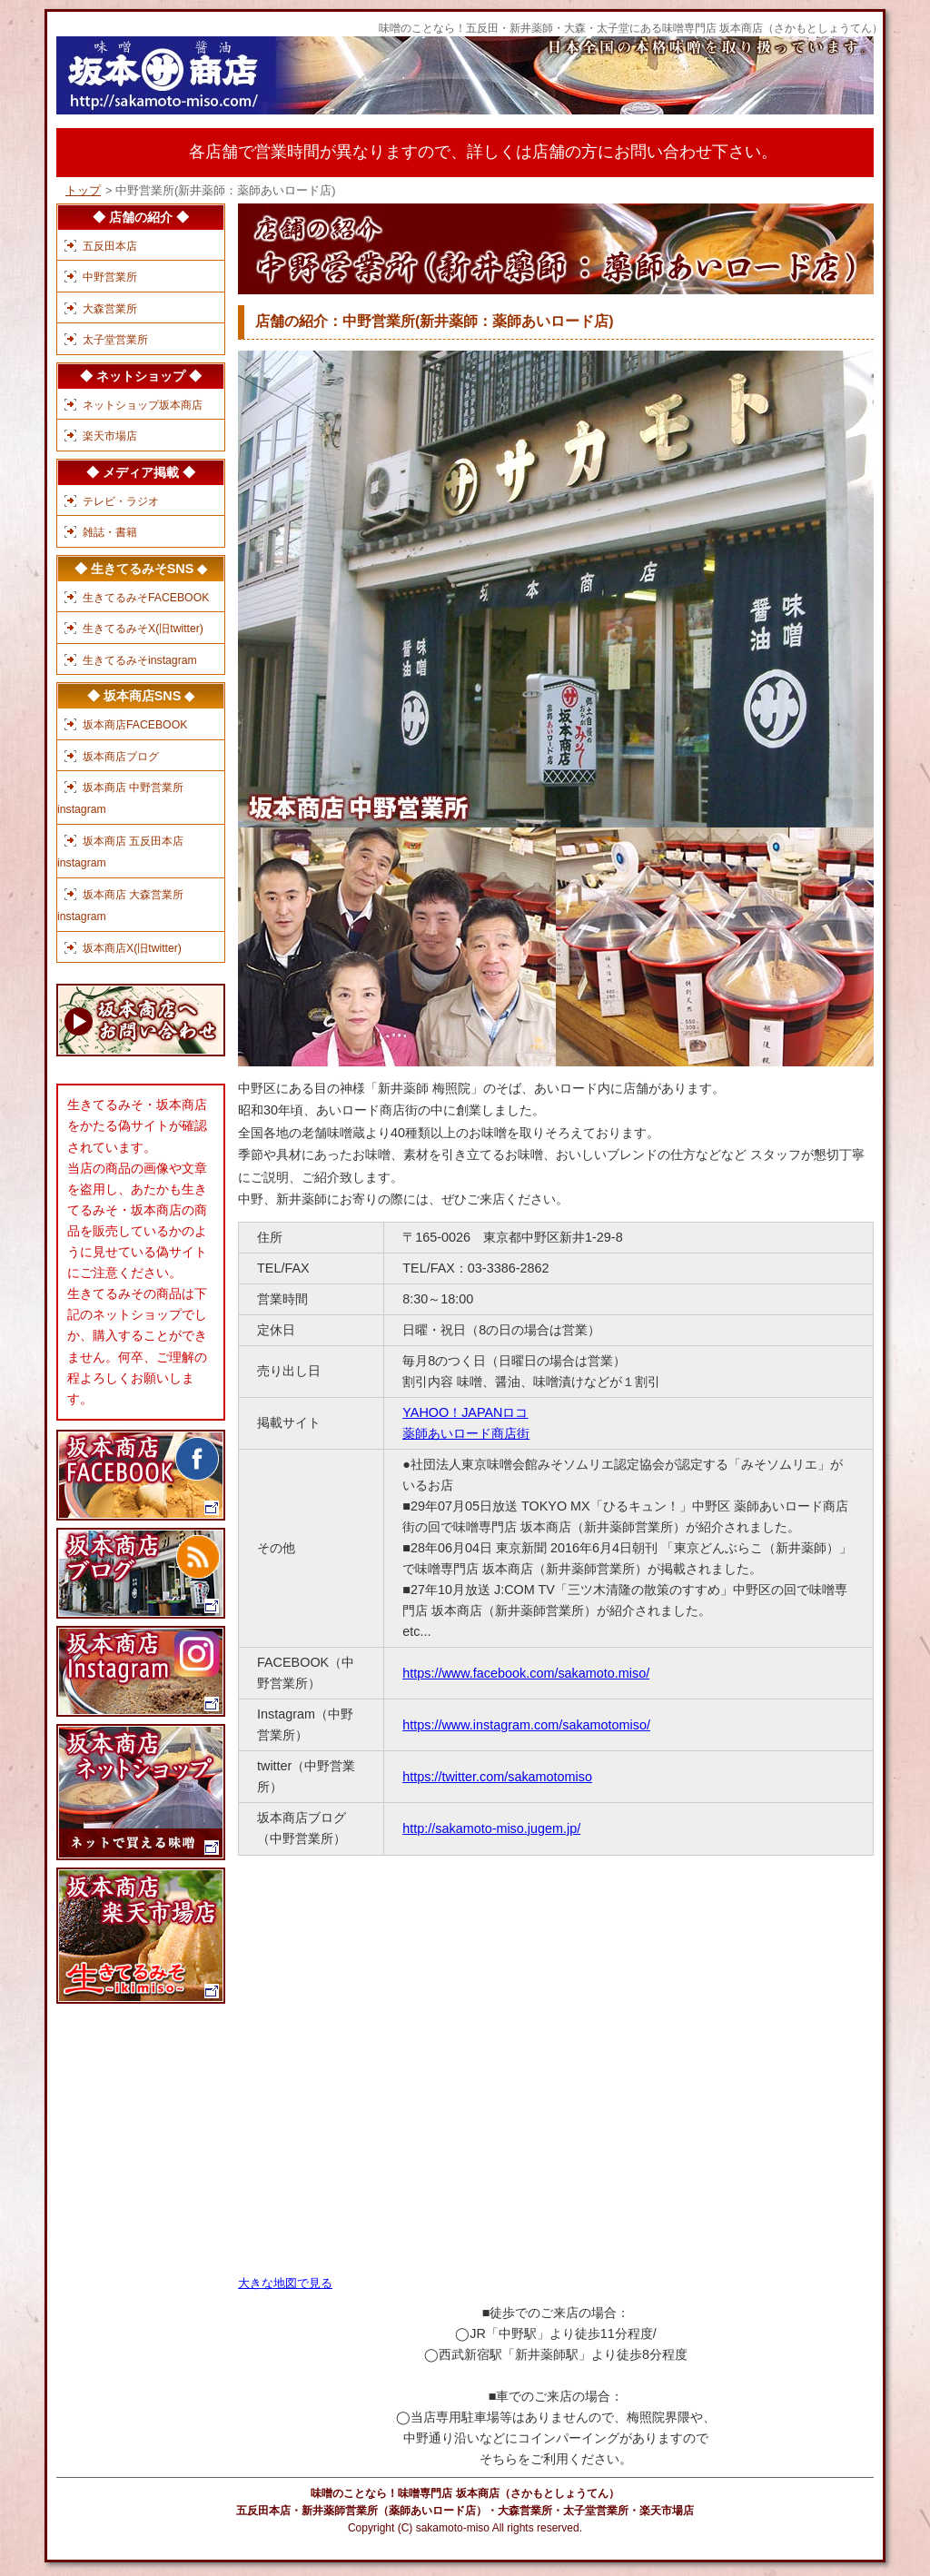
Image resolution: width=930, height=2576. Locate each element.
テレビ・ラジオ (121, 501)
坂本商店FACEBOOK (135, 724)
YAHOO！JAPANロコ (465, 1412)
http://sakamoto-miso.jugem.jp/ (491, 1828)
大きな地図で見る (285, 2283)
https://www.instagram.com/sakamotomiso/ (526, 1725)
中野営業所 (110, 277)
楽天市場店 (110, 436)
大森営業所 (110, 308)
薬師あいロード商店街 (465, 1433)
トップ (83, 190)
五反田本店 (110, 246)
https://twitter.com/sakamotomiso (497, 1776)
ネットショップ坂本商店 (143, 405)
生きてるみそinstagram (140, 660)
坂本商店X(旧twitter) (132, 948)
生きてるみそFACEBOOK (146, 597)
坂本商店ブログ (121, 756)
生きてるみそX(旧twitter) (143, 628)
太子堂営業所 (115, 339)
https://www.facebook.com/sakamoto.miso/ (525, 1673)
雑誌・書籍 (110, 532)
